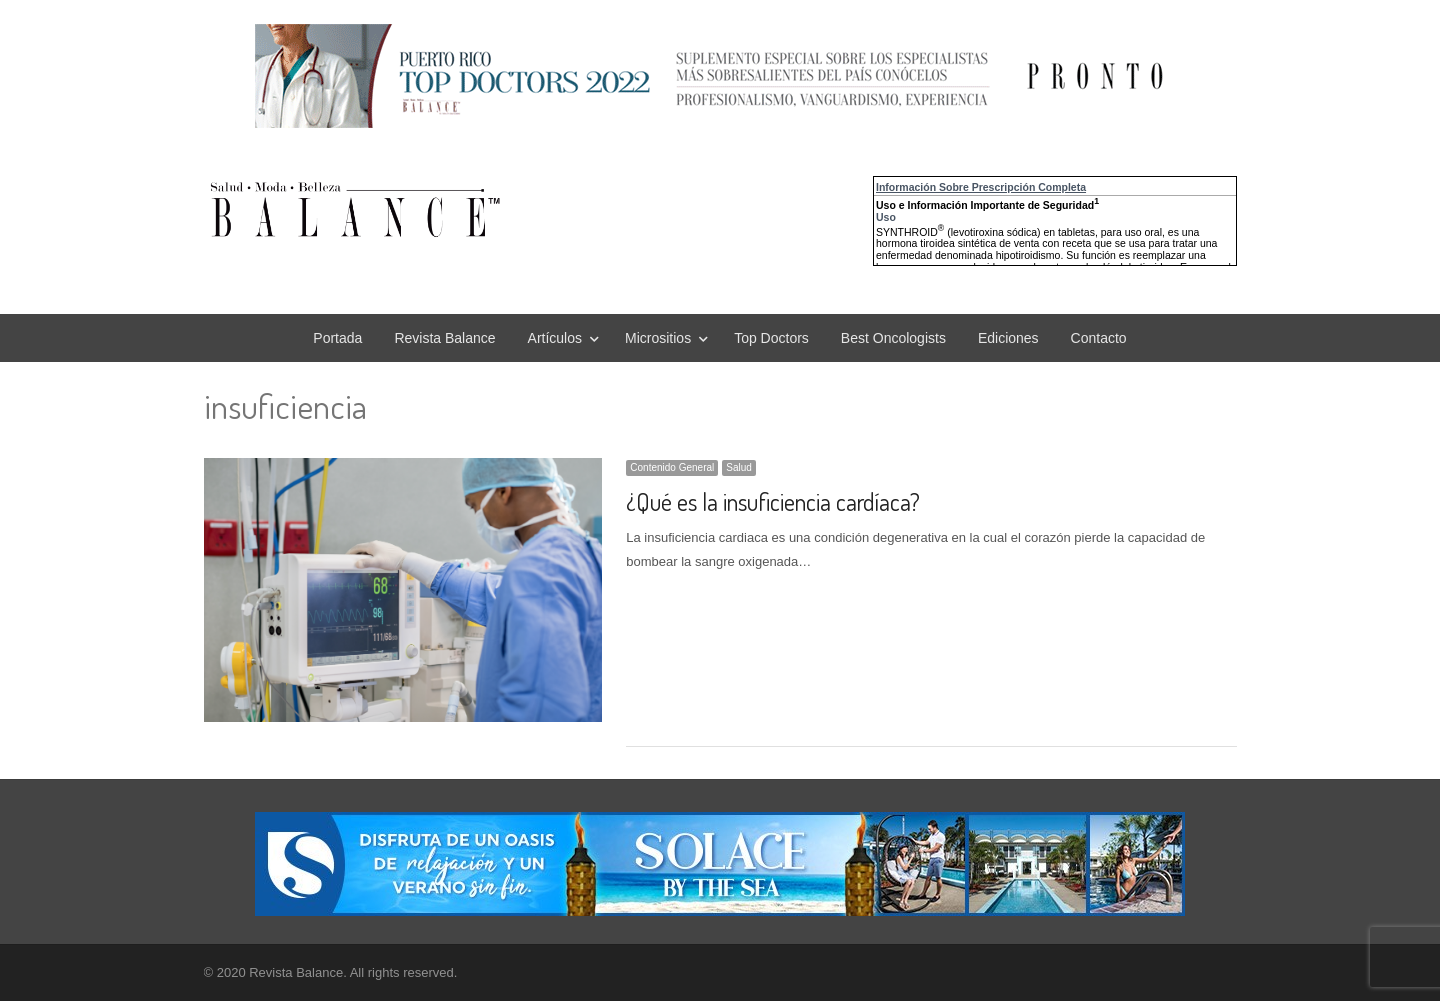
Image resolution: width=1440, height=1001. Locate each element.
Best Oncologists (893, 338)
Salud (739, 467)
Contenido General (672, 467)
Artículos (555, 338)
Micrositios (658, 338)
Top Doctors (771, 338)
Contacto (1099, 338)
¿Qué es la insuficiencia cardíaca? (773, 501)
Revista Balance (444, 338)
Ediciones (1008, 338)
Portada (337, 338)
